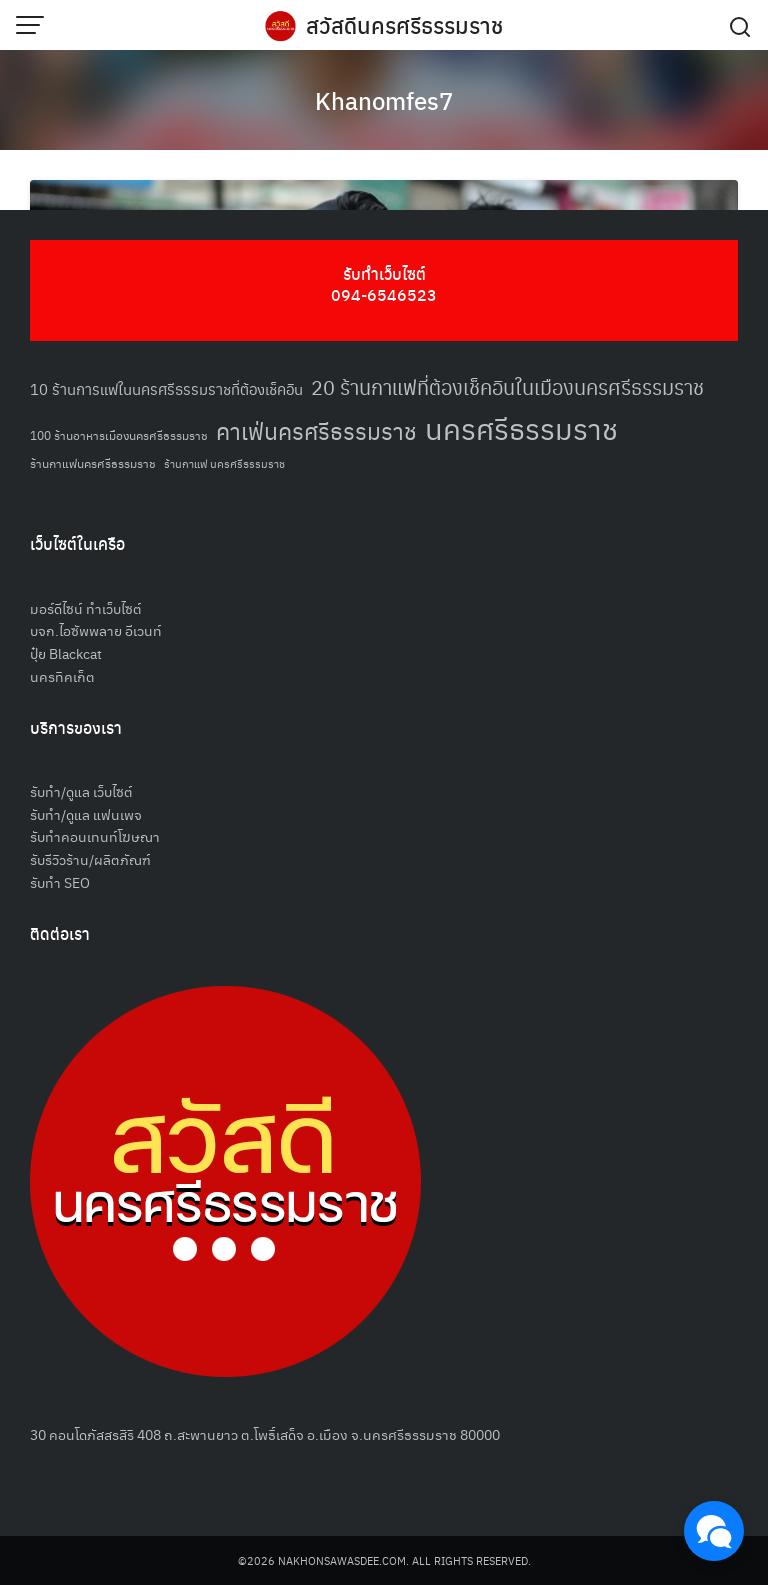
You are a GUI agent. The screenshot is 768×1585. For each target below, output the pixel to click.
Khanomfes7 (384, 100)
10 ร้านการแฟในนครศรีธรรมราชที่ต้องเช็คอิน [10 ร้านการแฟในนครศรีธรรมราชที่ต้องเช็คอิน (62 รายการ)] (166, 388)
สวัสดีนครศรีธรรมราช (404, 25)
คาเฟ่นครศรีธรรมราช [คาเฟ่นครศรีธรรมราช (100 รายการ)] (316, 430)
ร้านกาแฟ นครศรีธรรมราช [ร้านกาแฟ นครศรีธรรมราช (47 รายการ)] (224, 463)
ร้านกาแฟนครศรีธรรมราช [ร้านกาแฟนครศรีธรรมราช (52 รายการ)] (93, 462)
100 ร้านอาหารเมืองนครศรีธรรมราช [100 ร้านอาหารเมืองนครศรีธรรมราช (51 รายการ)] (119, 434)
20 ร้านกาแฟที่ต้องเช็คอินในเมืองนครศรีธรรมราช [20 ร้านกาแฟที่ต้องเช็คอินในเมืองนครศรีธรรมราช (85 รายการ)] (507, 387)
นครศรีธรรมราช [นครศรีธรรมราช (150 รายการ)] (521, 427)
